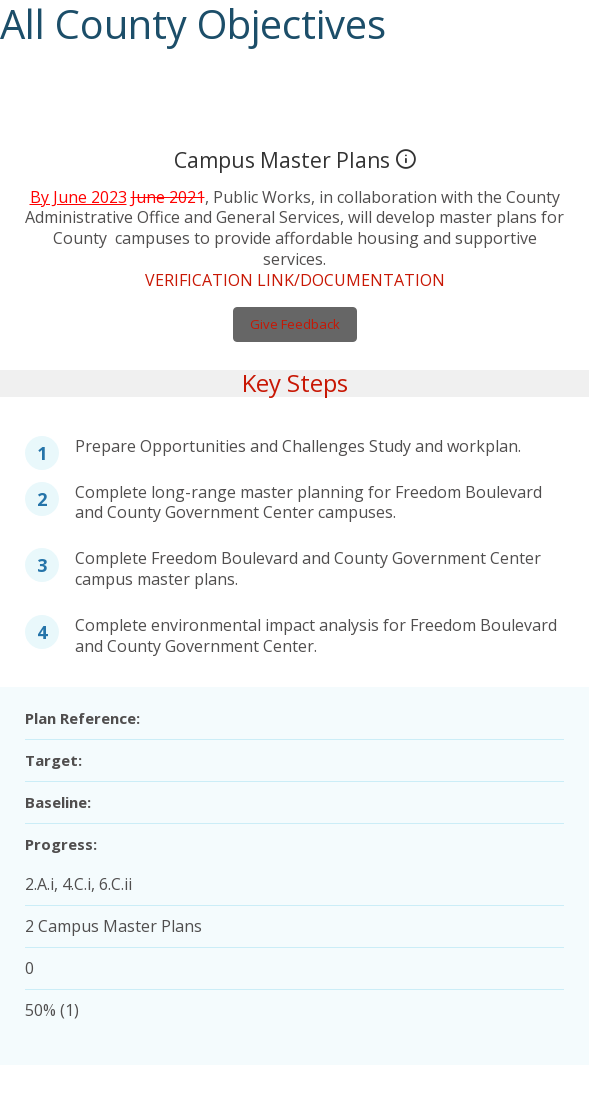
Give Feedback (294, 301)
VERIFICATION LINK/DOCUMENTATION (294, 257)
